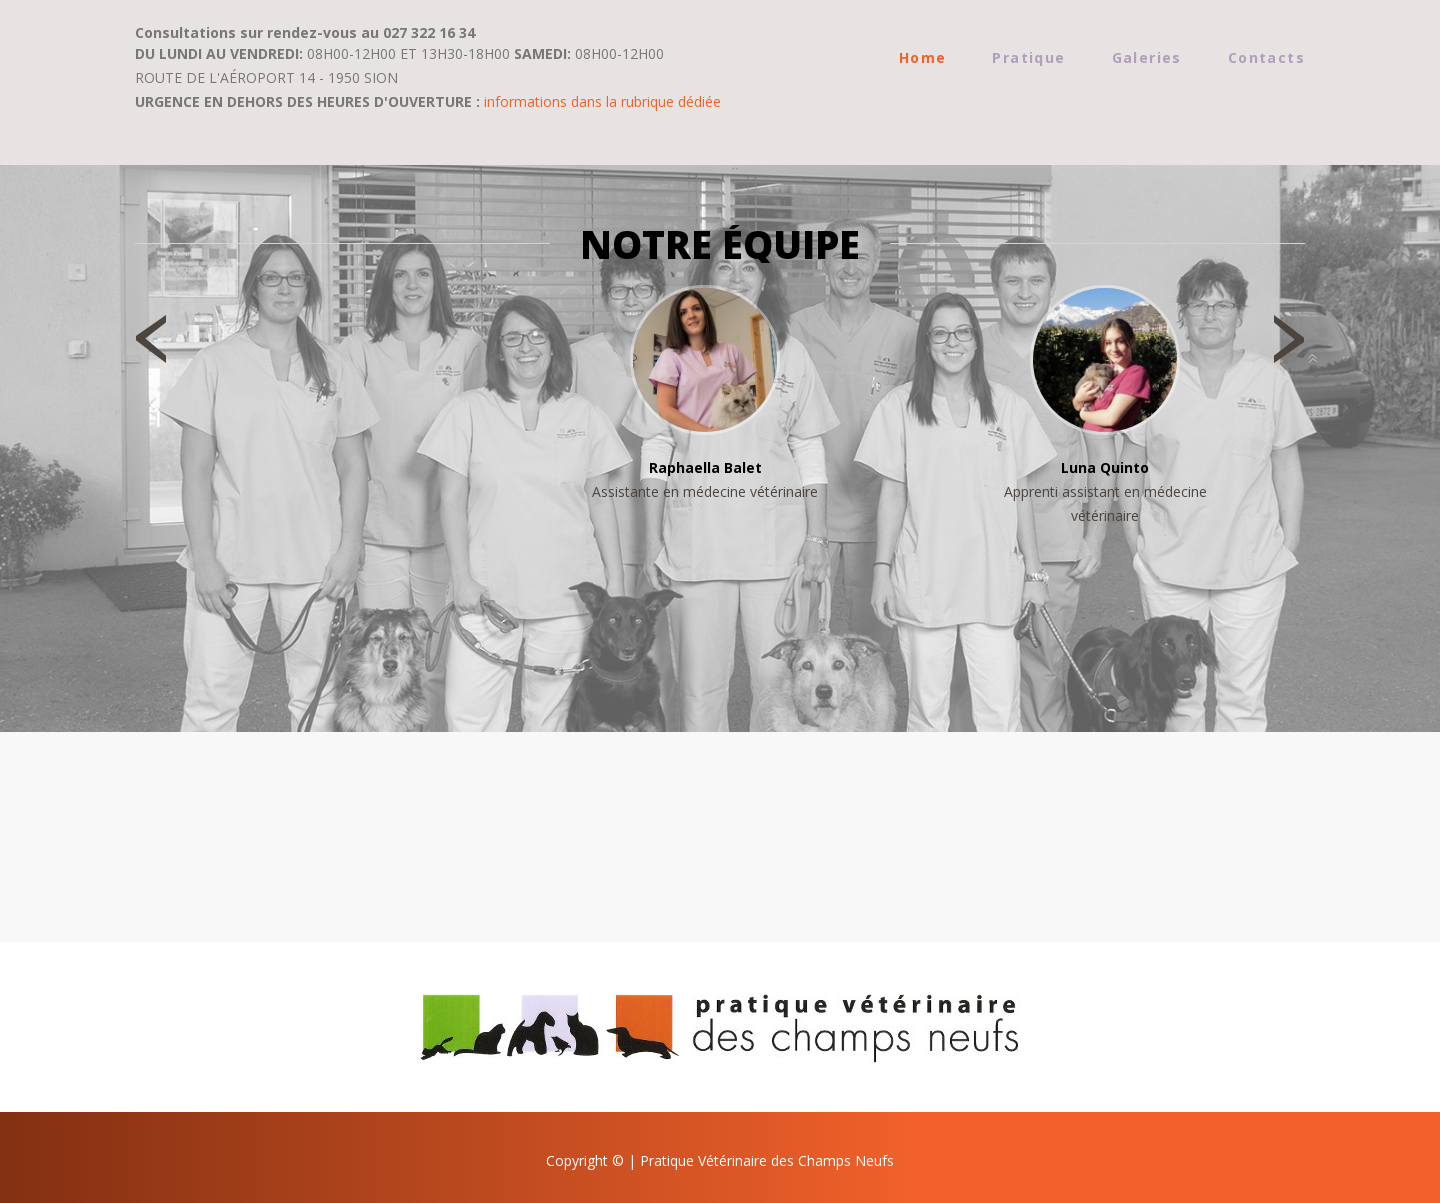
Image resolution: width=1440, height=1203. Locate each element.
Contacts (1266, 57)
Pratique (1028, 57)
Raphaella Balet (705, 467)
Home (923, 57)
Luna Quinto (1105, 467)
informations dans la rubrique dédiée (602, 101)
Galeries (1147, 57)
